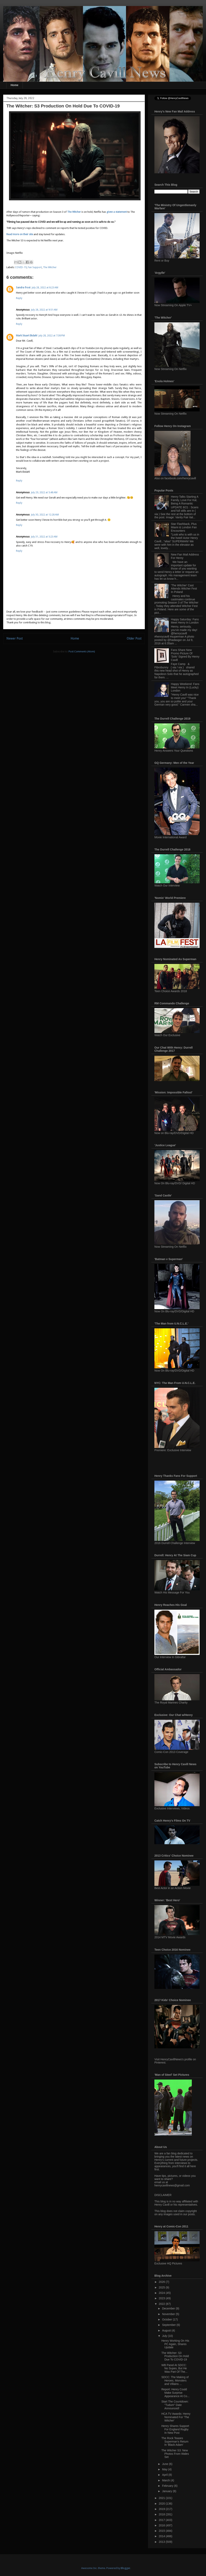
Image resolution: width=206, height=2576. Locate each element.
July (165, 2335)
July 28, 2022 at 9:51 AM (44, 309)
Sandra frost (23, 287)
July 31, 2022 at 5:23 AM (44, 536)
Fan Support (35, 267)
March (166, 2480)
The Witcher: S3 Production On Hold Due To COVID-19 (175, 2356)
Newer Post (14, 638)
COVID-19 (21, 267)
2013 (162, 2541)
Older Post (134, 638)
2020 (162, 2503)
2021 (162, 2498)
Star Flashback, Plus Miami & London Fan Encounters (184, 527)
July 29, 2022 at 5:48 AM (44, 492)
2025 (162, 2287)
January (167, 2491)
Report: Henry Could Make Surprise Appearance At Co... (175, 2393)
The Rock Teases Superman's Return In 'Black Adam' (174, 2442)
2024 (162, 2292)
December (169, 2308)
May (165, 2469)
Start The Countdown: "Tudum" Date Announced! (175, 2405)
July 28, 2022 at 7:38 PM (51, 335)
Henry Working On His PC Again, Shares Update (175, 2344)
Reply (19, 298)
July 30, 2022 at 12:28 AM (45, 514)
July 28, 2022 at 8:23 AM (45, 287)
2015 (162, 2530)
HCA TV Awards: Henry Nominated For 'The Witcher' (175, 2417)
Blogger (125, 2568)
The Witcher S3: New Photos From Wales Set (175, 2454)
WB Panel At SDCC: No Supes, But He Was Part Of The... (174, 2368)
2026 (162, 2281)
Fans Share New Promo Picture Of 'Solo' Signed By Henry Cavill (185, 655)
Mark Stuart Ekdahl (26, 335)
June (165, 2464)
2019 (162, 2509)
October (167, 2319)
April (165, 2474)
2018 (162, 2514)
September (169, 2324)
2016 (162, 2525)
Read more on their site (19, 234)
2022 (162, 2303)
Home (14, 85)
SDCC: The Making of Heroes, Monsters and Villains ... (175, 2380)
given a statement (117, 211)
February (168, 2485)
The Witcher (74, 211)
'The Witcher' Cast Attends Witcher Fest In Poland (184, 589)
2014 (162, 2536)
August (166, 2330)
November (169, 2314)
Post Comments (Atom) (82, 651)
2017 (162, 2520)
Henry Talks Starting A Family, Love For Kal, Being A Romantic (184, 500)
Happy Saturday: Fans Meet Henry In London (185, 621)
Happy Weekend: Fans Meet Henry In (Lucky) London (185, 687)
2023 (162, 2298)
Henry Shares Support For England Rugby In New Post (175, 2429)
